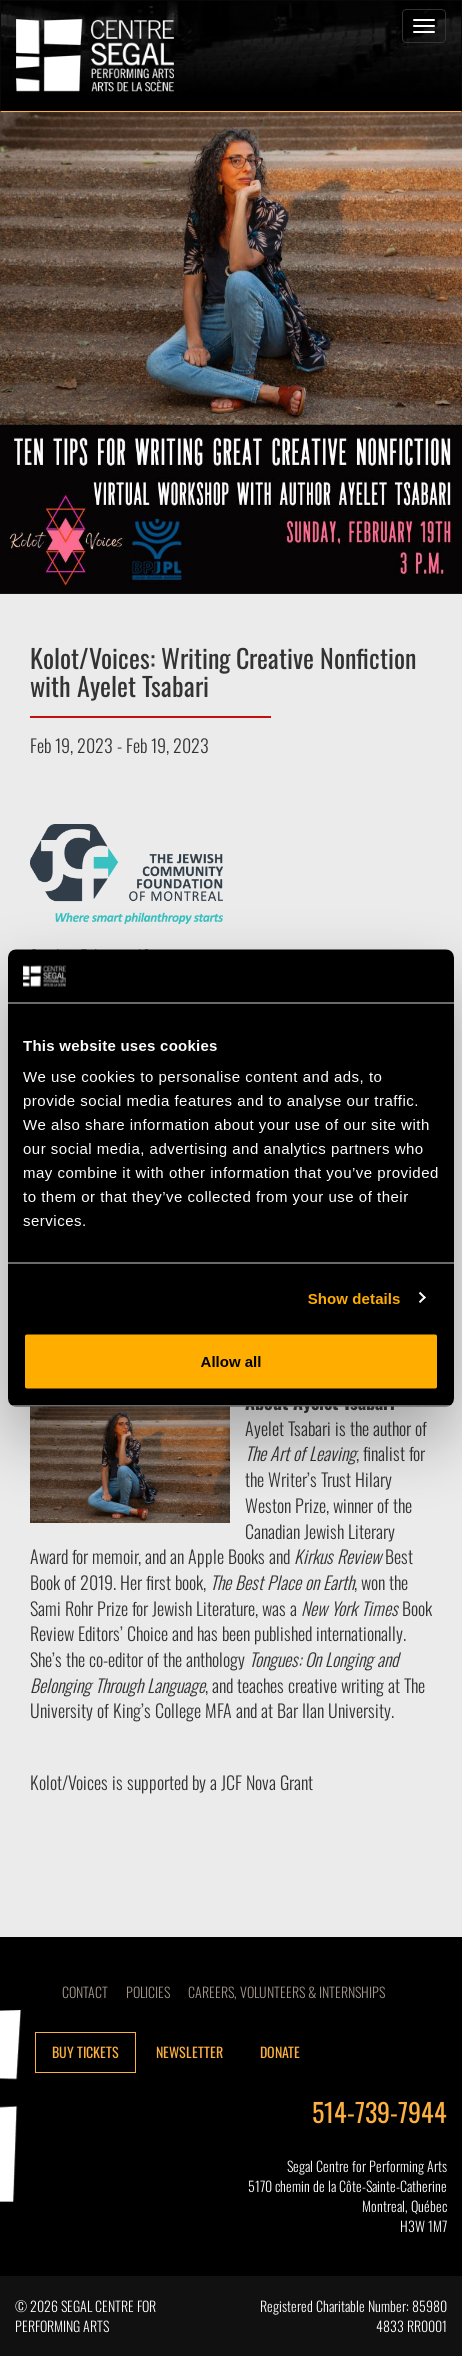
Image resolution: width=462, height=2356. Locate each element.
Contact (85, 1991)
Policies (148, 1991)
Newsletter (189, 2051)
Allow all (231, 1361)
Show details (354, 1297)
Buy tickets (85, 2051)
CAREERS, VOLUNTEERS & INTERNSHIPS (286, 1991)
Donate (280, 2051)
